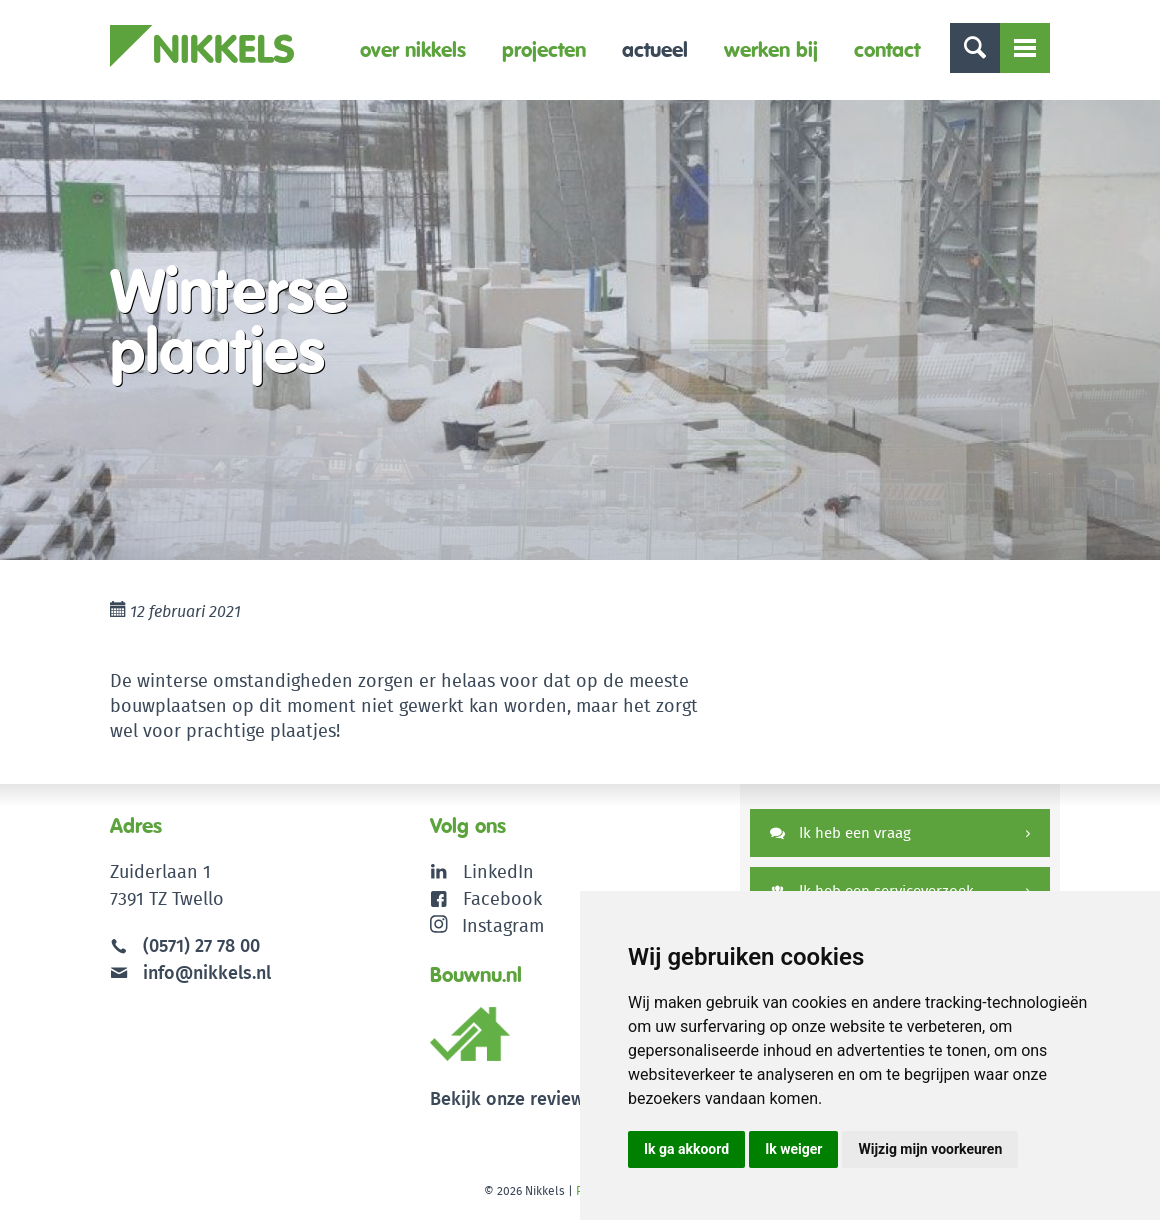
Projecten (544, 49)
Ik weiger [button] (793, 1149)
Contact (887, 49)
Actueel (655, 49)
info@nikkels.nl (190, 972)
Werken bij (771, 49)
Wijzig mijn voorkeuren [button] (930, 1149)
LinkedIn (498, 871)
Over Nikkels (413, 49)
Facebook (502, 898)
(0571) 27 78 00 (201, 945)
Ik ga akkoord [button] (686, 1149)
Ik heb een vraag (840, 832)
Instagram (487, 925)
